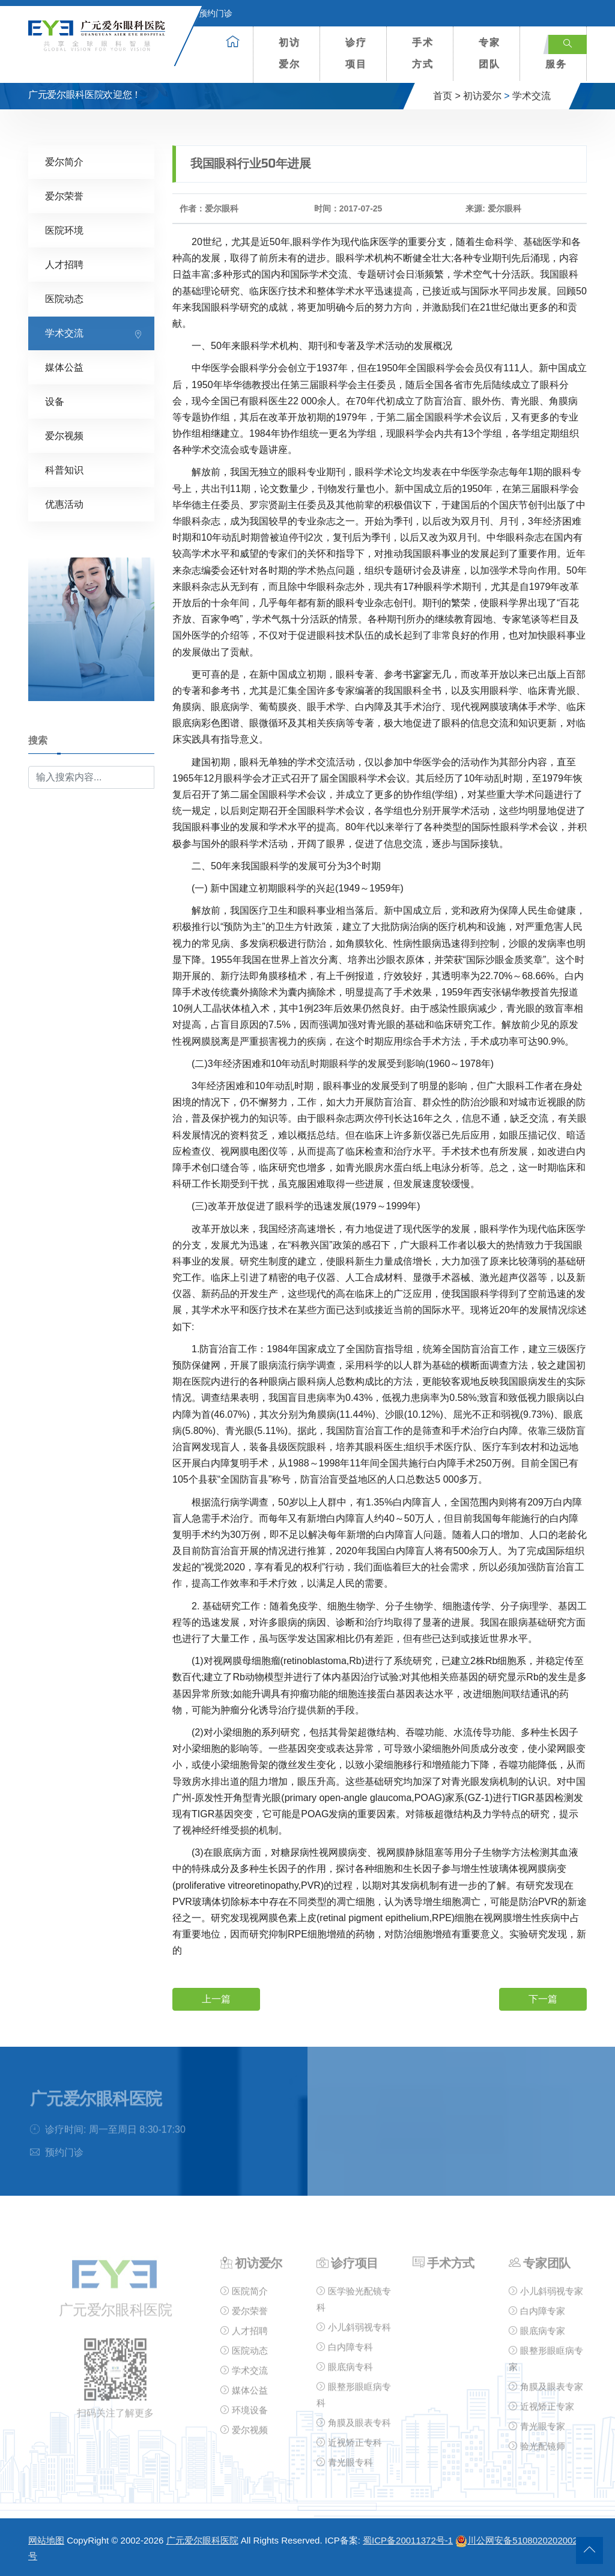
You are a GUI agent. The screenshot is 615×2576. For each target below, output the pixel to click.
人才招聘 (64, 265)
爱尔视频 (64, 436)
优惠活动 (64, 504)
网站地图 (46, 2540)
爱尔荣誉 (64, 196)
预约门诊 (208, 13)
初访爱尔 (289, 53)
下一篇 (543, 1999)
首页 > (447, 96)
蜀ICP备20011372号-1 (408, 2540)
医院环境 (64, 230)
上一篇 (216, 1999)
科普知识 (64, 470)
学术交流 (531, 96)
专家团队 (489, 53)
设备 (54, 401)
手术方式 (423, 53)
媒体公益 (64, 367)
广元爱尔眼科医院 (202, 2540)
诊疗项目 (356, 53)
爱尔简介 (64, 162)
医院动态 (64, 299)
